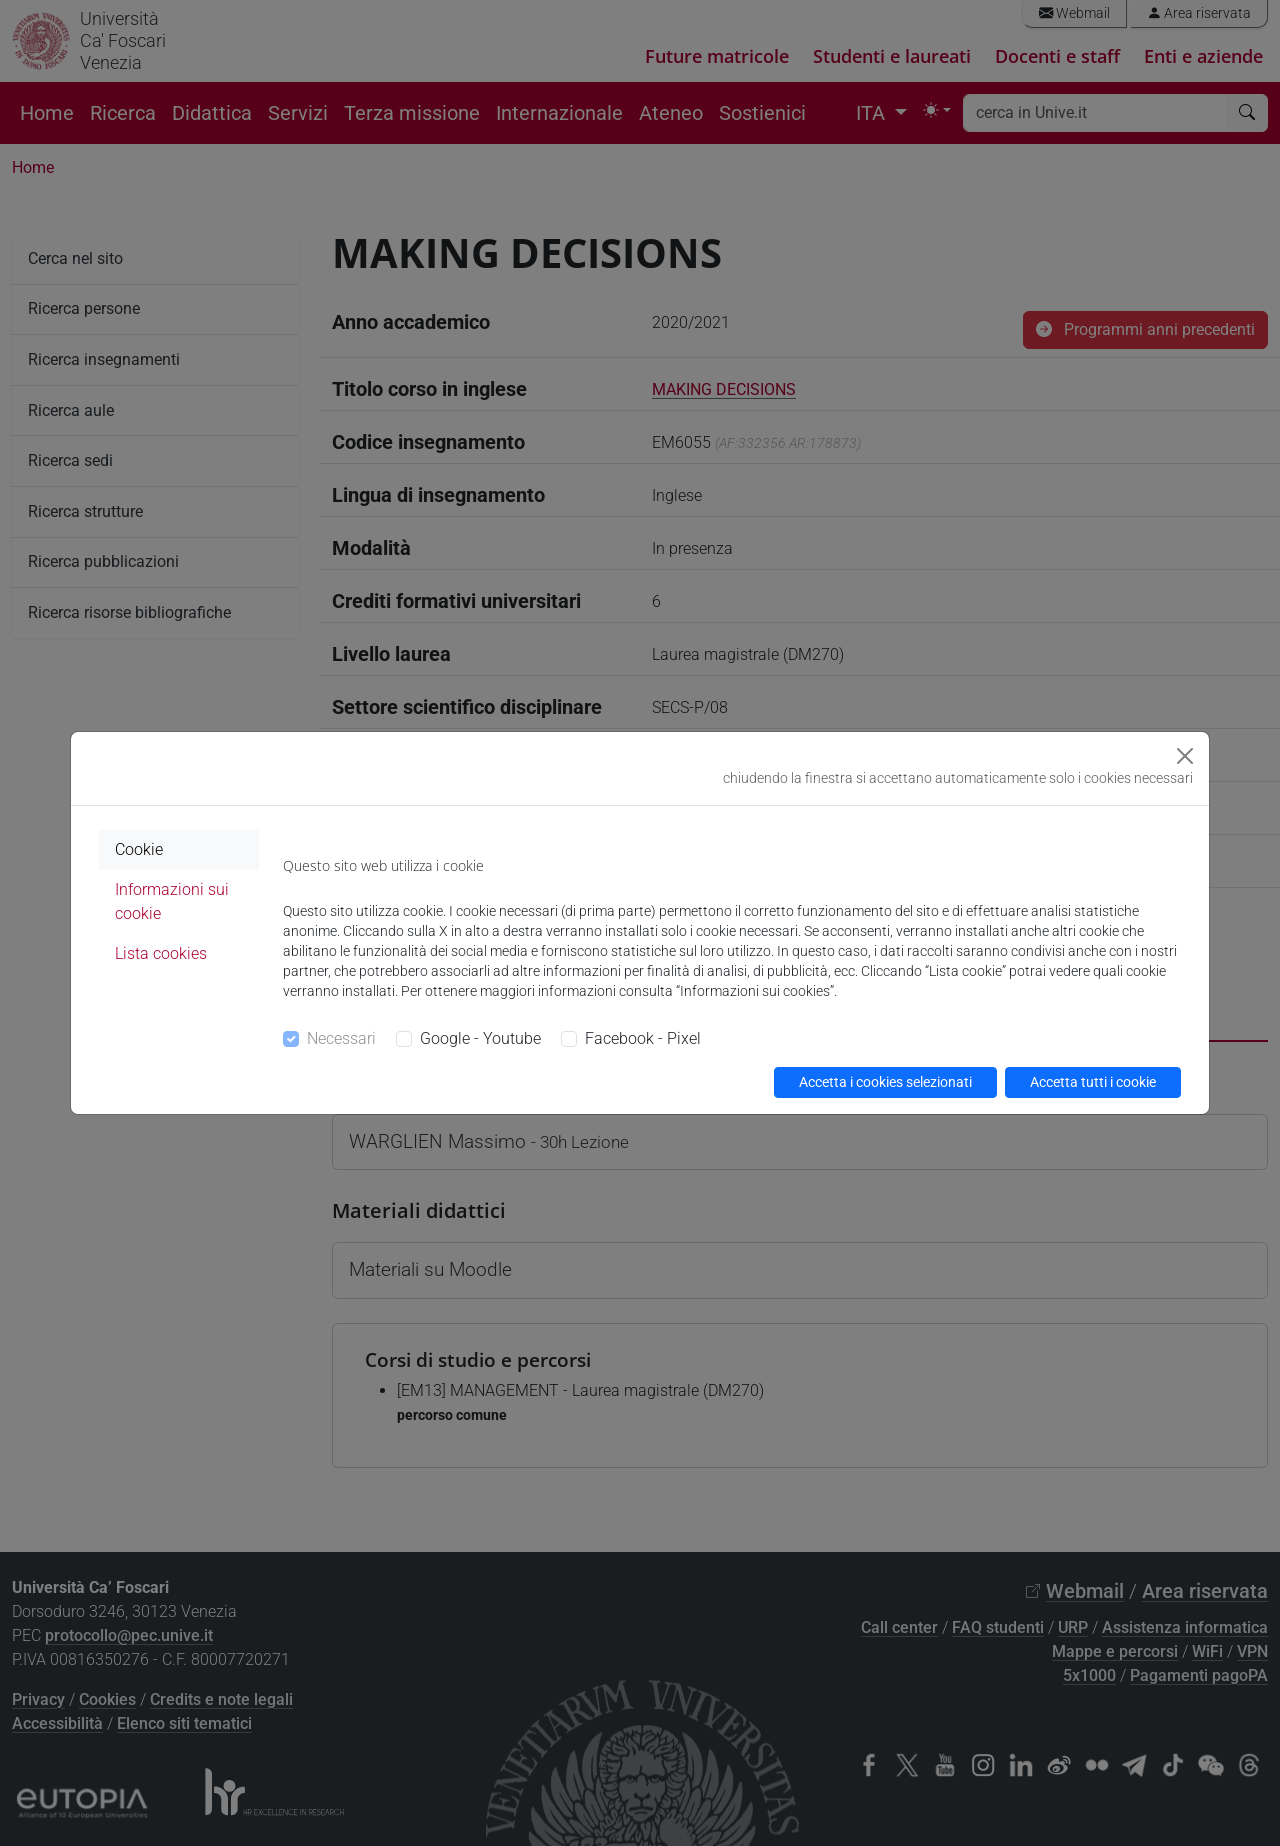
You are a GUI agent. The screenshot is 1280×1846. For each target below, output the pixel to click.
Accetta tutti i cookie (1093, 1082)
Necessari (341, 1038)
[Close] (1185, 756)
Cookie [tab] (139, 849)
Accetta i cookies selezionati (885, 1082)
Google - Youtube (480, 1038)
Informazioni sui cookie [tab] (172, 901)
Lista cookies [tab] (161, 953)
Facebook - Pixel (643, 1038)
